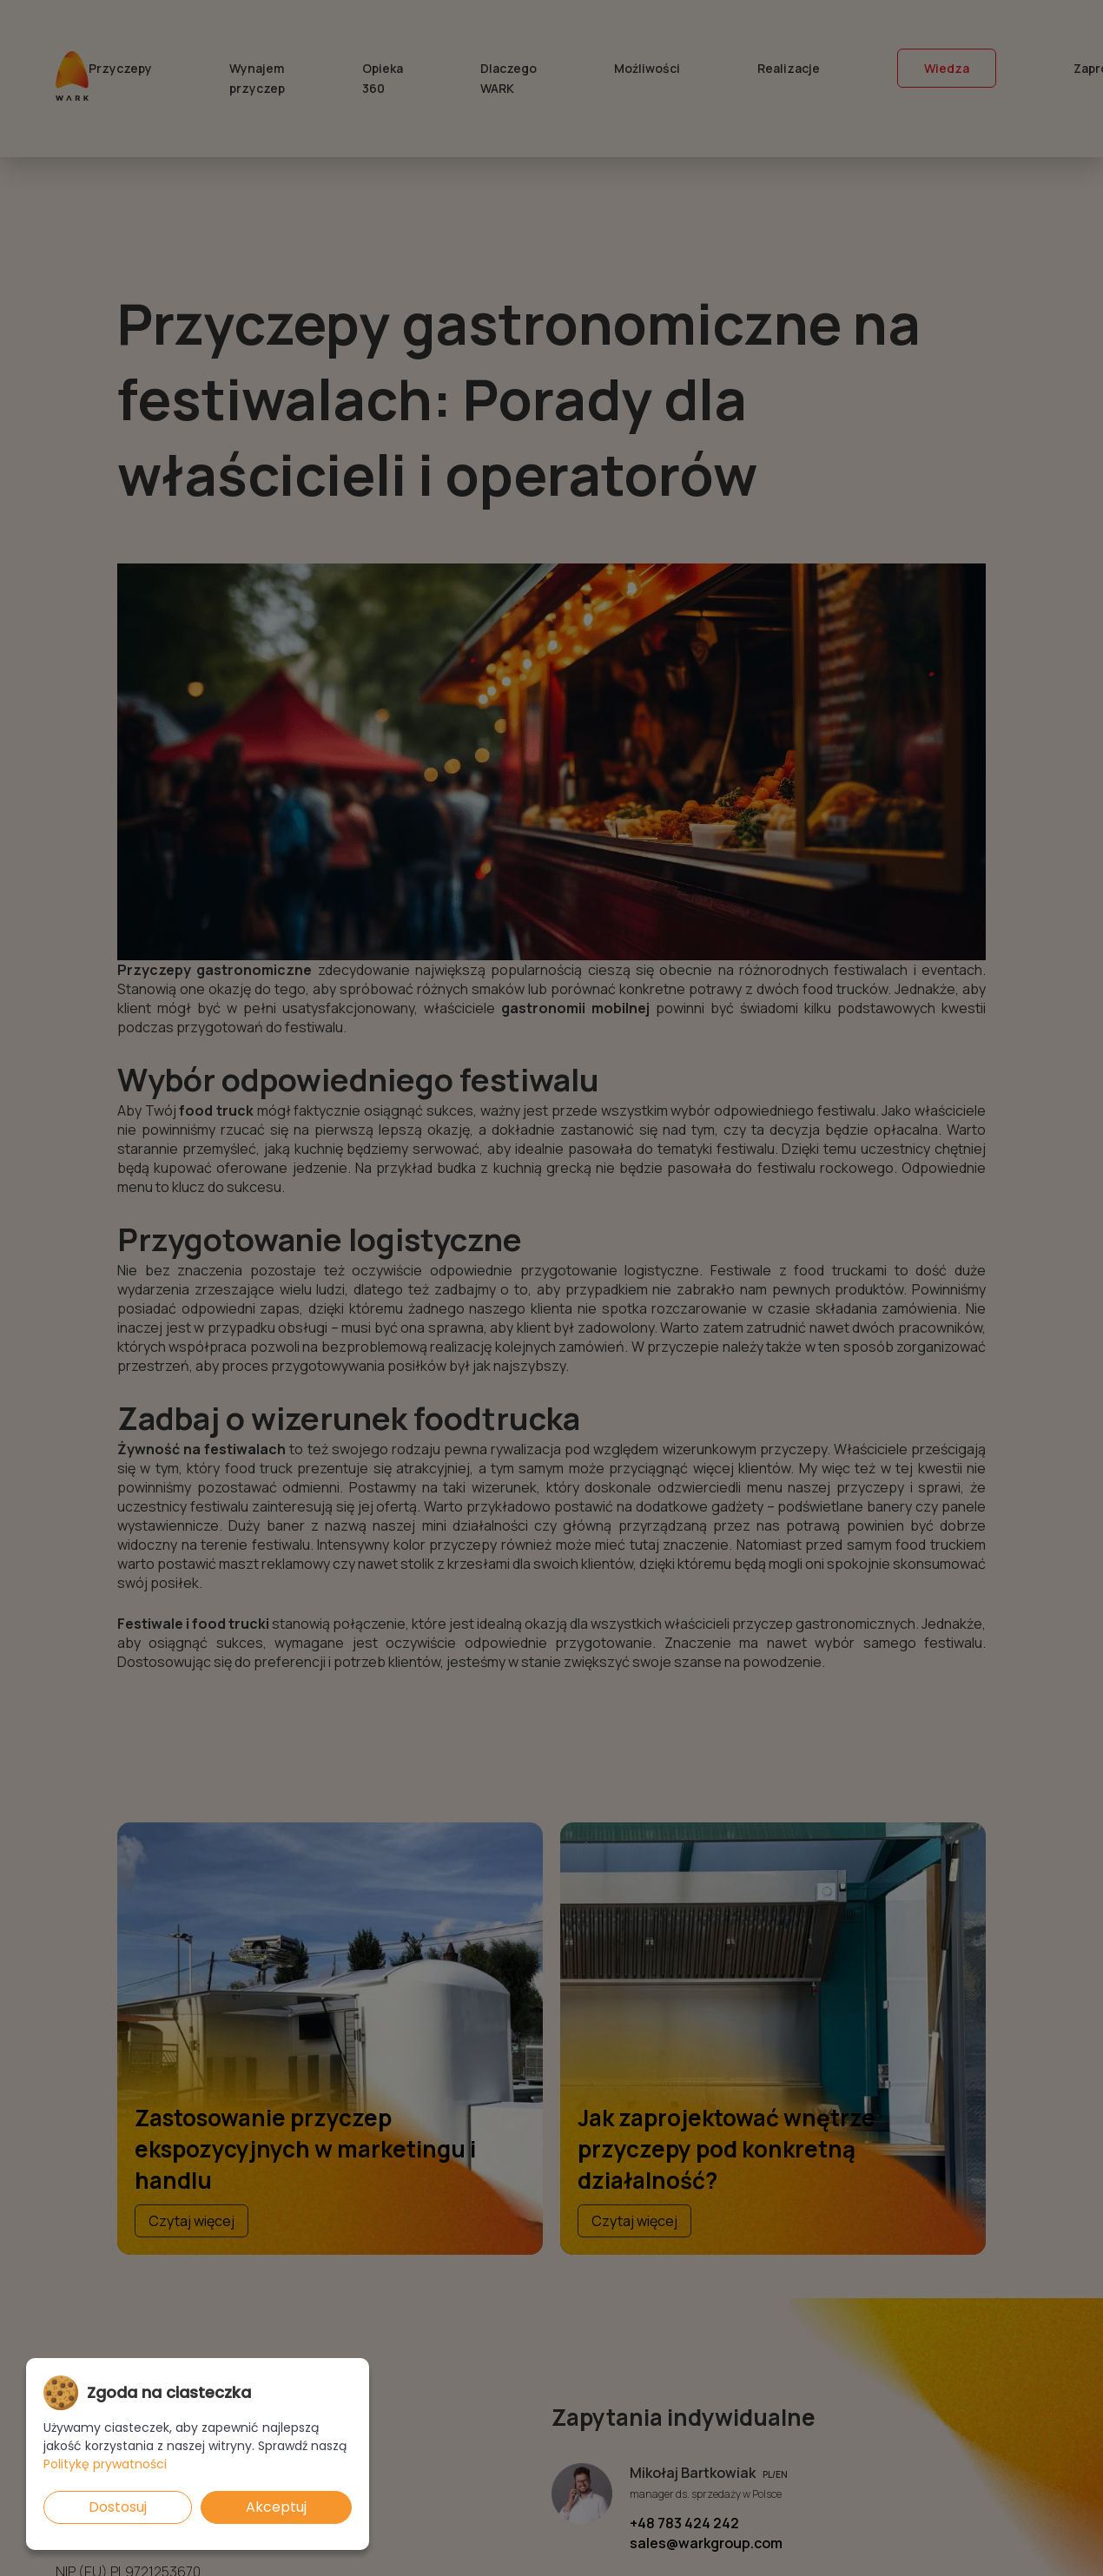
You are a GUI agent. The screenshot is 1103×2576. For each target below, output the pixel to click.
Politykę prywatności (105, 2464)
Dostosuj (118, 2507)
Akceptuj (276, 2507)
